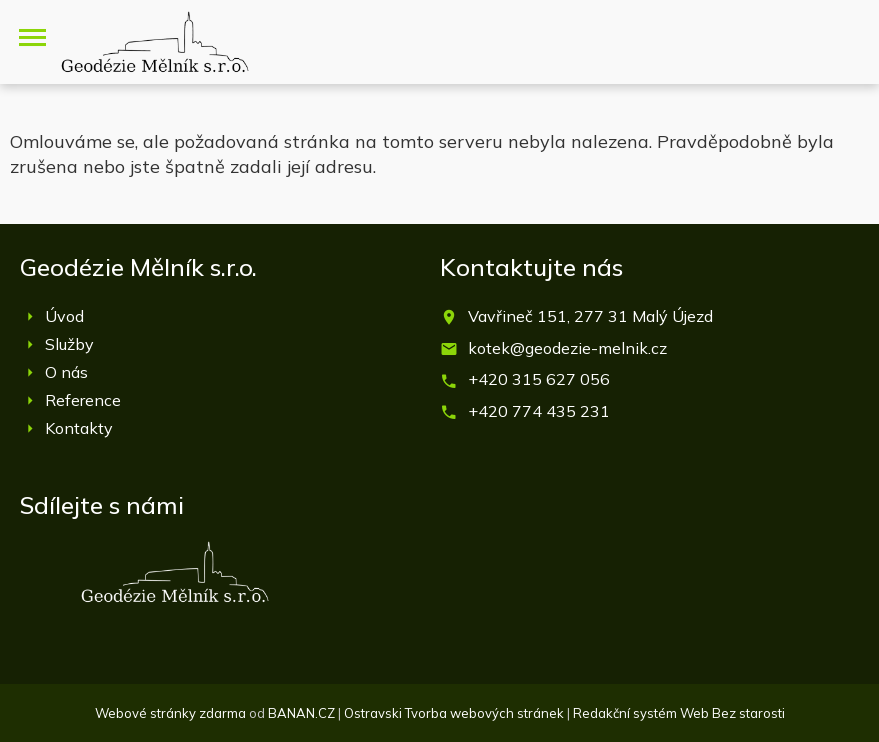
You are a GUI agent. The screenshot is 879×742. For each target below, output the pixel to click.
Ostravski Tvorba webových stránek (454, 713)
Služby (69, 344)
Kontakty (79, 428)
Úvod (64, 316)
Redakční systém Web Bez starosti (679, 713)
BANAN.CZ (301, 713)
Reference (83, 400)
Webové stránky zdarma (170, 713)
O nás (66, 372)
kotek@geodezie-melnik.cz (567, 348)
